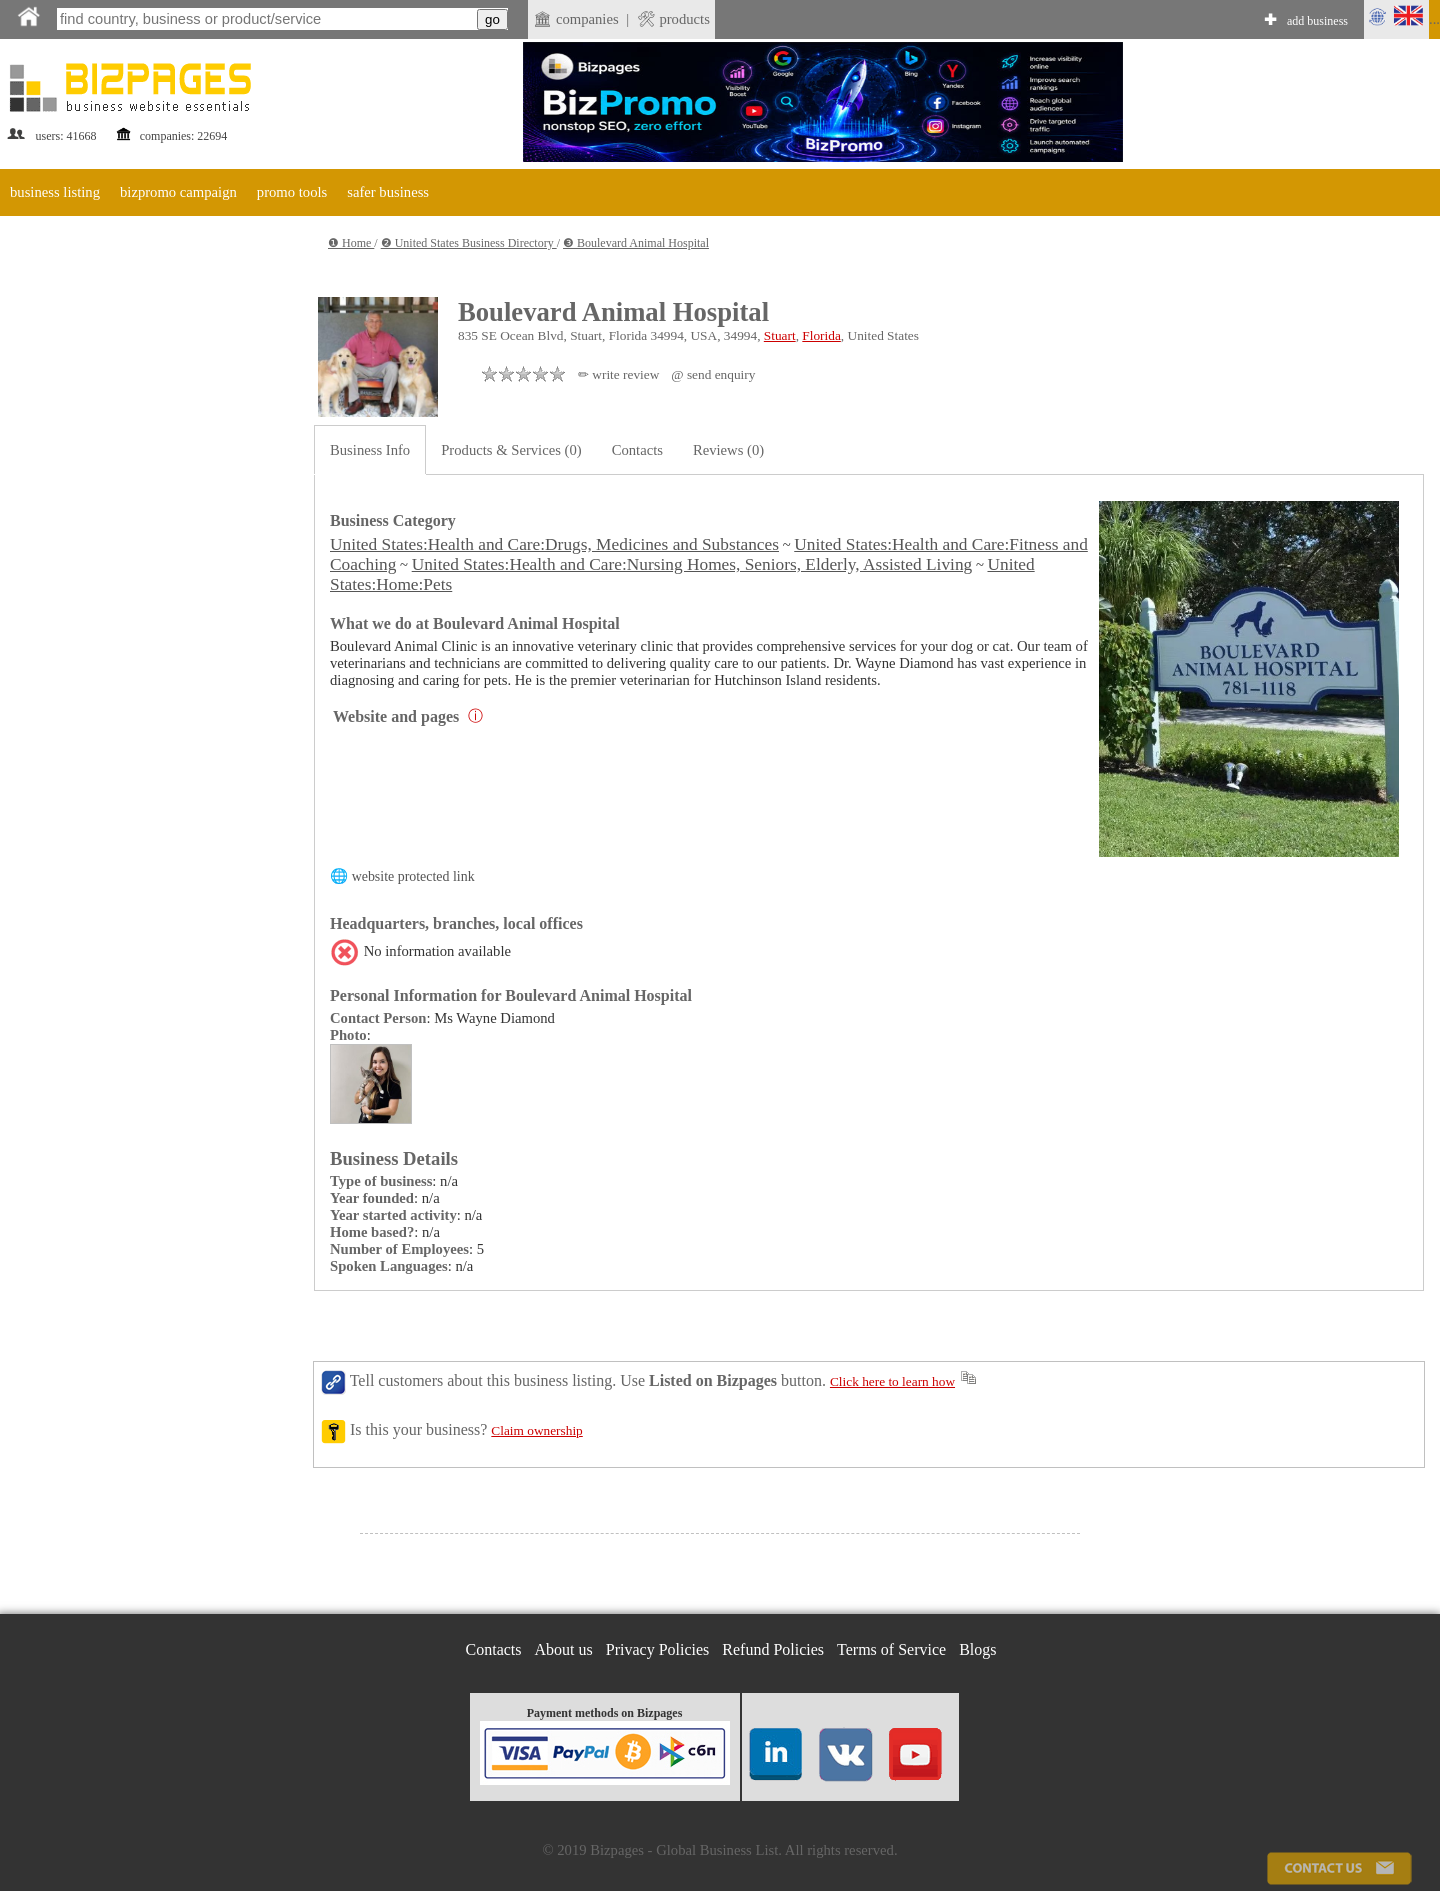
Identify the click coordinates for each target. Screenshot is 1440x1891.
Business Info (370, 450)
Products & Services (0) (511, 450)
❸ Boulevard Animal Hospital (636, 243)
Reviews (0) (728, 450)
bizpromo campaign (178, 192)
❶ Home (351, 243)
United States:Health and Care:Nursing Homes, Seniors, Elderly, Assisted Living (692, 564)
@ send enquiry (713, 374)
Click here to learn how (892, 1381)
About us (564, 1649)
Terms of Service (891, 1649)
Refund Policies (773, 1649)
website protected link (413, 876)
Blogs (977, 1649)
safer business (388, 192)
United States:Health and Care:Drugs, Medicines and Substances (554, 544)
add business (1317, 21)
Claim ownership (536, 1430)
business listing (55, 192)
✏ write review (618, 374)
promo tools (292, 192)
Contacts (637, 450)
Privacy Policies (658, 1649)
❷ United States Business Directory (469, 243)
